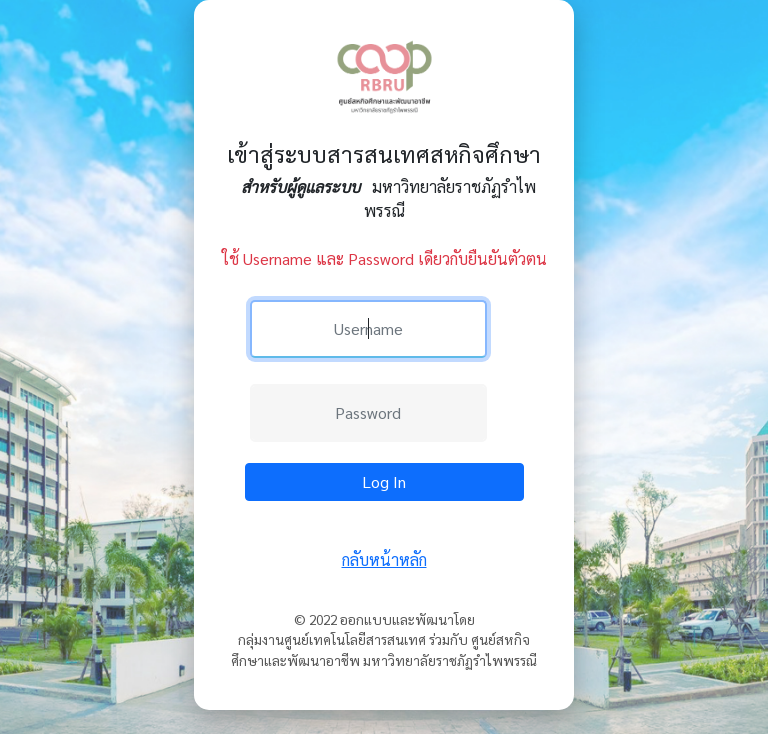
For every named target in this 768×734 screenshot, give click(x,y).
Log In (384, 481)
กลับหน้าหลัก (384, 559)
